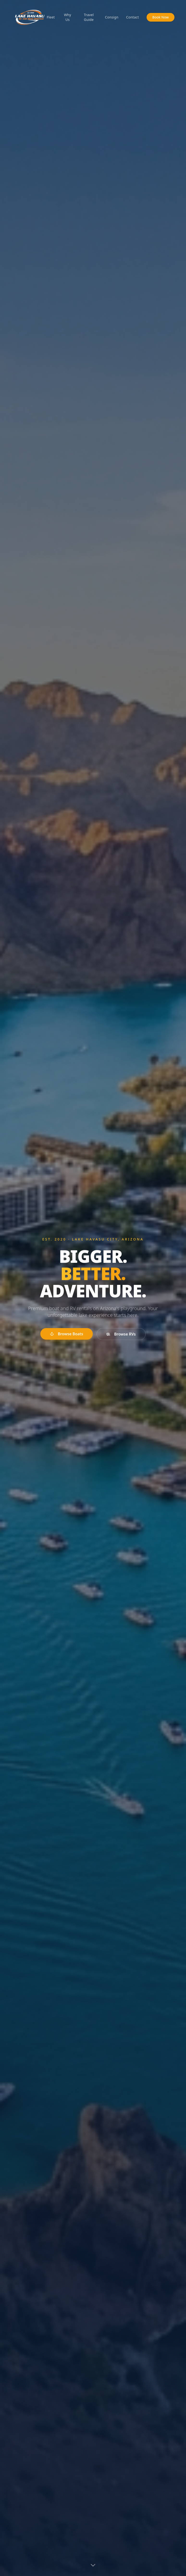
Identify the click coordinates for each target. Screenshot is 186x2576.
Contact (132, 17)
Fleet (51, 17)
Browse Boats (66, 1333)
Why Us (67, 17)
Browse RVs (121, 1334)
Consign (111, 17)
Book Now (160, 17)
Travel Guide (89, 17)
